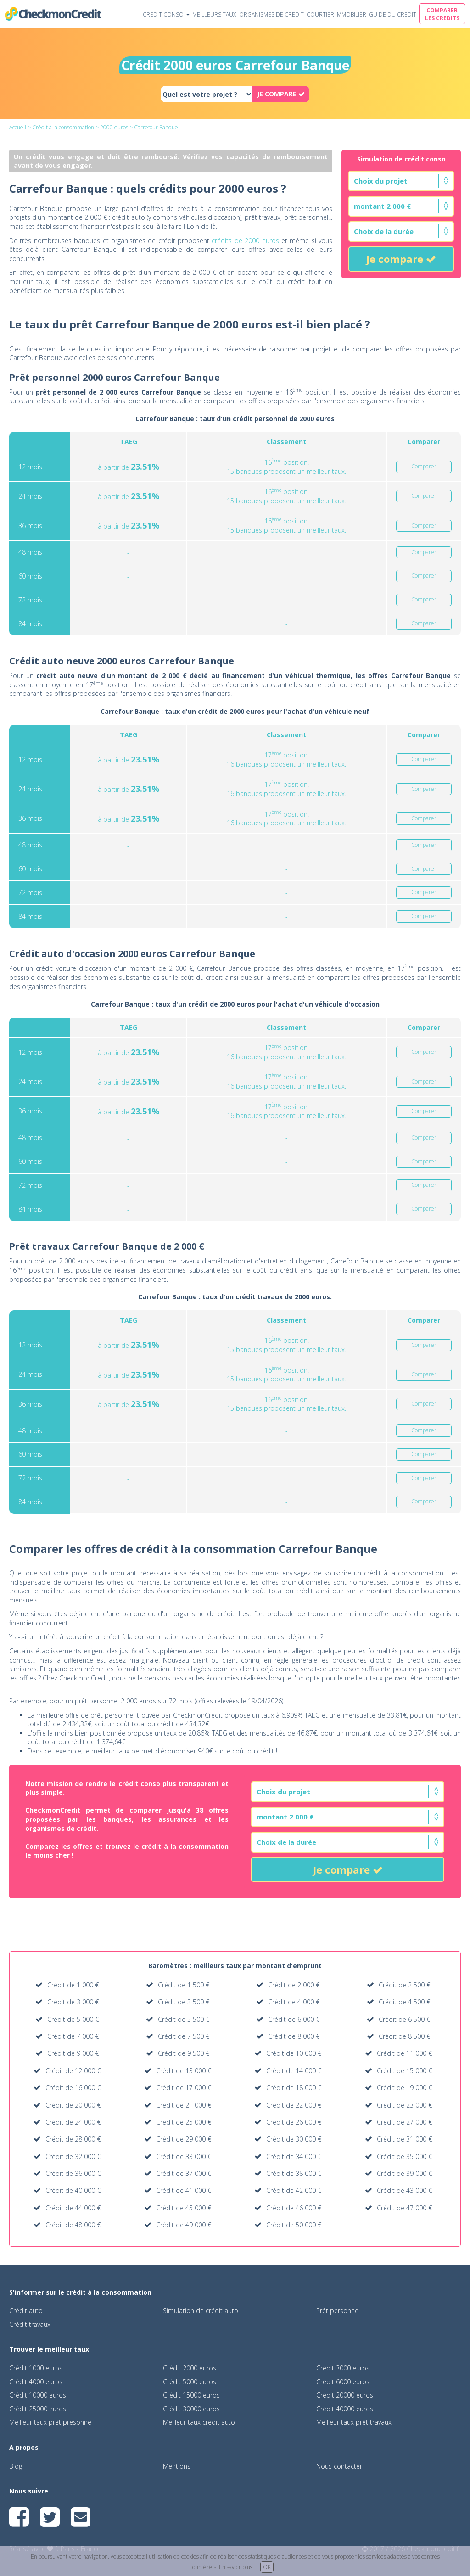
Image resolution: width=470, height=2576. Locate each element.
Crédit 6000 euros (342, 2381)
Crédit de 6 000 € (293, 2019)
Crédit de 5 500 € (183, 2019)
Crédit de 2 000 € (293, 1985)
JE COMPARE (281, 93)
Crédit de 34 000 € (293, 2156)
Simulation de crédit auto (200, 2310)
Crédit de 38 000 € (293, 2173)
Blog (15, 2466)
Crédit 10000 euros (37, 2395)
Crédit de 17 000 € (183, 2087)
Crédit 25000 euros (37, 2408)
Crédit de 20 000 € (73, 2105)
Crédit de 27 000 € (404, 2122)
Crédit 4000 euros (35, 2381)
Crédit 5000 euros (189, 2381)
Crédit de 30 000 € (293, 2139)
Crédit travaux (29, 2324)
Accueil (17, 127)
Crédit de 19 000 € (404, 2087)
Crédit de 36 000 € (73, 2173)
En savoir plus (235, 2567)
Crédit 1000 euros (35, 2368)
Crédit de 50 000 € (293, 2224)
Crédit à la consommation (63, 127)
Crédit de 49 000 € (183, 2224)
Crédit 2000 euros (189, 2368)
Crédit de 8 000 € (293, 2036)
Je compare (401, 259)
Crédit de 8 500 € (404, 2036)
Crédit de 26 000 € (293, 2122)
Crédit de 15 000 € (404, 2070)
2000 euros (114, 127)
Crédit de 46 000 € (293, 2207)
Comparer (423, 466)
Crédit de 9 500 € (183, 2053)
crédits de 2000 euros (245, 240)
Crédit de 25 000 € (183, 2122)
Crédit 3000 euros (342, 2368)
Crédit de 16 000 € (73, 2087)
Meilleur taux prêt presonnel (51, 2422)
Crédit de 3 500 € (183, 2001)
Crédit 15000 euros (191, 2395)
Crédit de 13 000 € (183, 2070)
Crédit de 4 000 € (293, 2001)
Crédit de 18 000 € (293, 2087)
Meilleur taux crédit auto (199, 2422)
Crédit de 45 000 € (183, 2207)
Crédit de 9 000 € (73, 2053)
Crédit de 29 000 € (183, 2139)
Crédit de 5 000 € (73, 2019)
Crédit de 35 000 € (404, 2156)
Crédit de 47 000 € (404, 2207)
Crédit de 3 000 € (73, 2001)
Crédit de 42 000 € (293, 2190)
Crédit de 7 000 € (73, 2036)
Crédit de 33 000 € (183, 2156)
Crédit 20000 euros (344, 2395)
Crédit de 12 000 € (73, 2070)
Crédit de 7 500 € (183, 2036)
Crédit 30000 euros (191, 2408)
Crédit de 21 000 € (183, 2105)
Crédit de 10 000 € (293, 2053)
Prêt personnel (338, 2310)
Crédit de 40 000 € (73, 2190)
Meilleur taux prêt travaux (354, 2422)
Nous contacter (339, 2466)
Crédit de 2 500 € (404, 1985)
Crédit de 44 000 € (73, 2207)
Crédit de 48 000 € (73, 2224)
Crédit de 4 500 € (404, 2001)
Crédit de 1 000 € (73, 1985)
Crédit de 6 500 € (404, 2019)
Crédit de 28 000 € (73, 2139)
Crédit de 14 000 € (293, 2070)
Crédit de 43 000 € (404, 2190)
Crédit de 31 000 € (404, 2139)
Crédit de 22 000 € (293, 2105)
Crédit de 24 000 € (73, 2122)
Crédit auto (26, 2310)
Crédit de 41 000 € (183, 2190)
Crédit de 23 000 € (404, 2105)
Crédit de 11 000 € (404, 2053)
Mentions (176, 2466)
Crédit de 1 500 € (183, 1985)
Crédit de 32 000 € (73, 2156)
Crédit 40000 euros (344, 2408)
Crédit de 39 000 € (404, 2173)
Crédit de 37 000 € (183, 2173)
